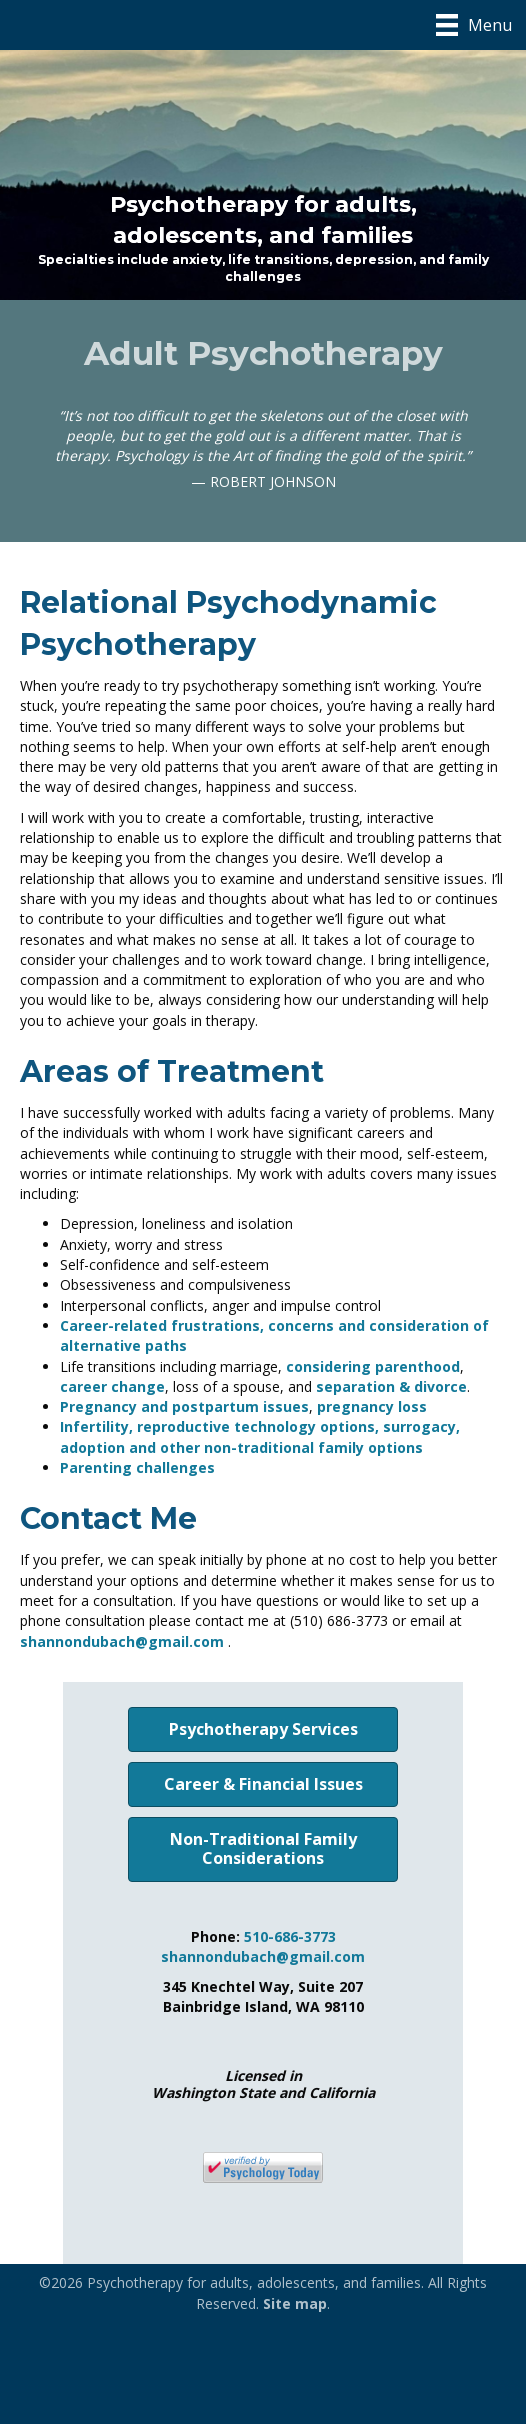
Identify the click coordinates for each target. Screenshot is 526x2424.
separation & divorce (391, 1386)
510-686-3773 (290, 1936)
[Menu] (474, 25)
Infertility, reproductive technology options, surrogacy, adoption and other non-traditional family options (260, 1436)
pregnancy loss (372, 1406)
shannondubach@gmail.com (122, 1641)
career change (112, 1386)
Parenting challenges (137, 1467)
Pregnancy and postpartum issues (184, 1406)
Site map (295, 2303)
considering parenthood (373, 1366)
